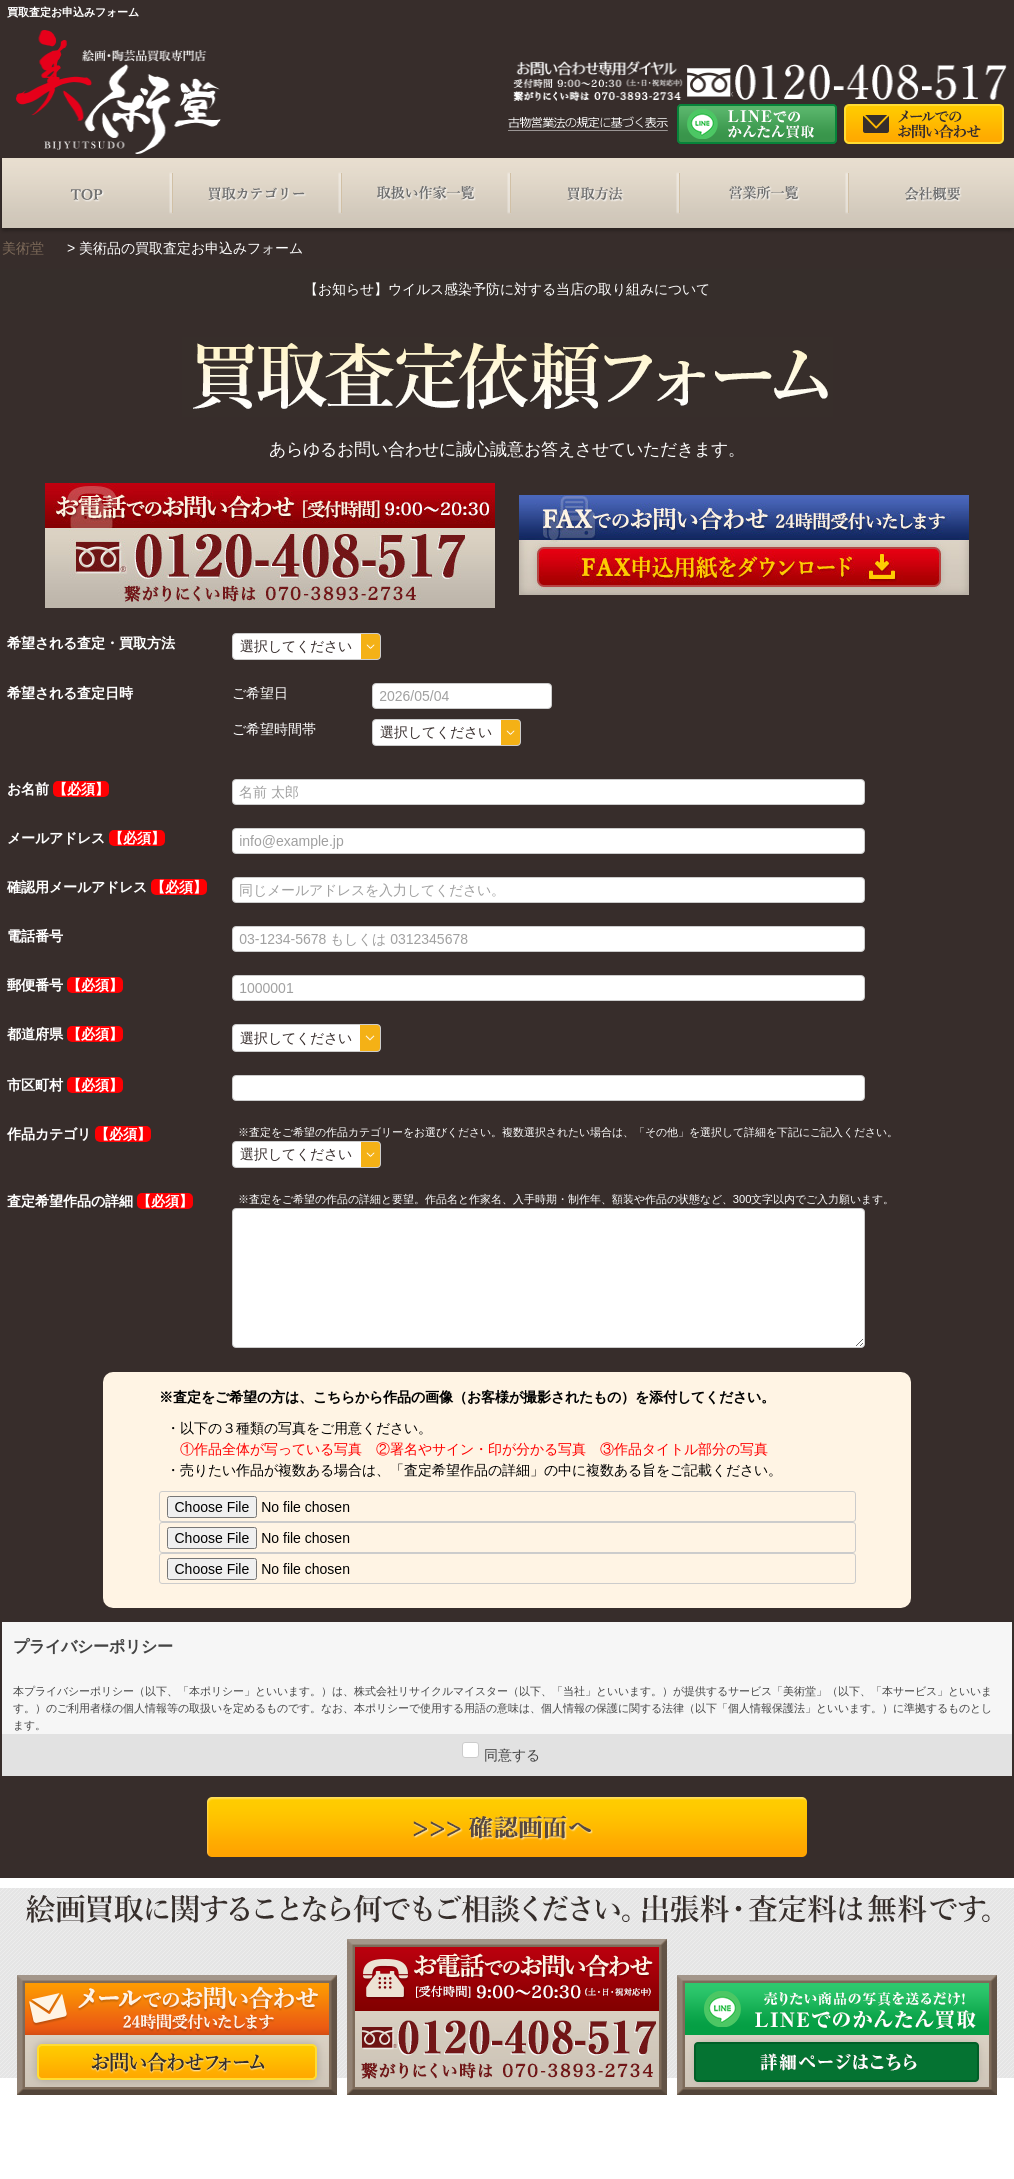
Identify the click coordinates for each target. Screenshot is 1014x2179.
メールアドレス (56, 838)
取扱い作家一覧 (424, 193)
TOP (86, 193)
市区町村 (35, 1085)
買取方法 (593, 193)
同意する (512, 1755)
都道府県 (35, 1034)
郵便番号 (35, 985)
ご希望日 (260, 693)
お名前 (28, 789)
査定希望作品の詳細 (70, 1201)
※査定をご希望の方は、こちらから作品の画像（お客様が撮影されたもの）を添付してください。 (467, 1397)
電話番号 (35, 936)
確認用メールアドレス (77, 887)
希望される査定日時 (70, 693)
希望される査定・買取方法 (91, 643)
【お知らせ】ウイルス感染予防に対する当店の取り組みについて (507, 289)
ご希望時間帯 (274, 729)
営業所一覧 (762, 193)
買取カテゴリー (255, 193)
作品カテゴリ (49, 1134)
